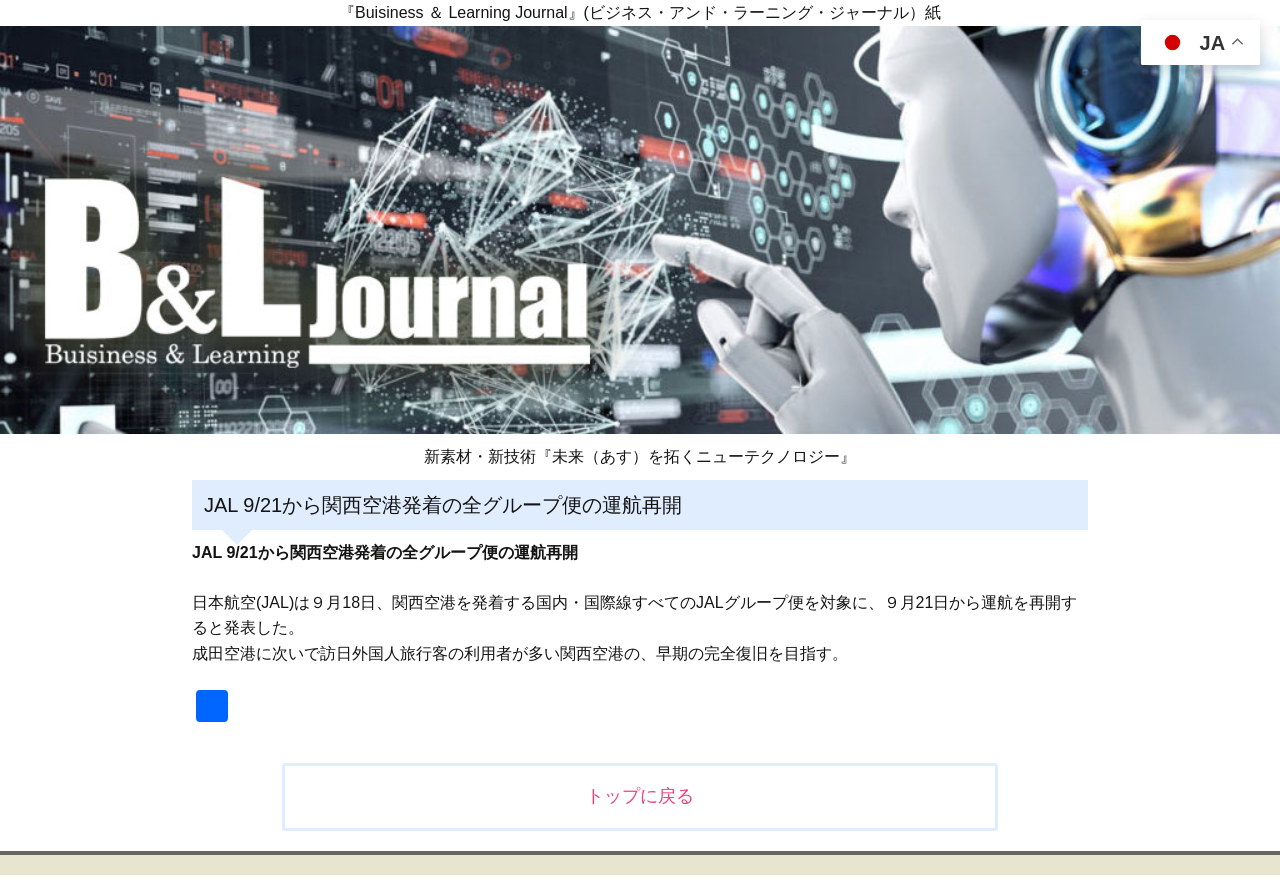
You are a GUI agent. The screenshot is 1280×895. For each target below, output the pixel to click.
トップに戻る (640, 796)
